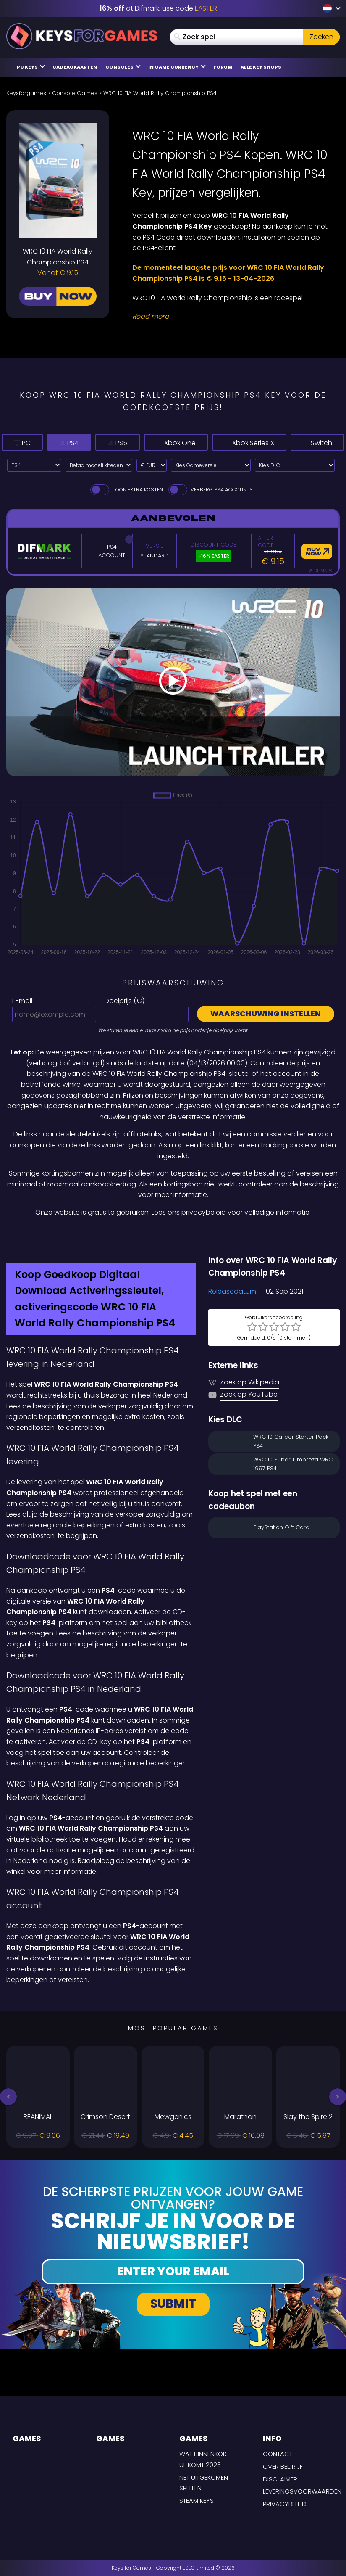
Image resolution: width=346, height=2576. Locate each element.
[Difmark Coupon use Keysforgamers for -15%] (173, 1236)
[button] (8, 2096)
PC (16, 442)
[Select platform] (34, 465)
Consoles (123, 66)
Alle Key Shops (261, 66)
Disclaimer (280, 2479)
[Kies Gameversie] (211, 465)
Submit (173, 2304)
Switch (317, 442)
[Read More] (230, 316)
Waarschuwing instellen (265, 1013)
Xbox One (149, 442)
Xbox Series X (238, 442)
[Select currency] (151, 465)
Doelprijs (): (125, 1001)
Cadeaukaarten (74, 66)
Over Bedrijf (283, 2466)
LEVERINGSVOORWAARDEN (302, 2491)
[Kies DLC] (295, 465)
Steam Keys (196, 2500)
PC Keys (31, 66)
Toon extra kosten (126, 489)
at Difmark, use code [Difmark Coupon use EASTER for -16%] (158, 8)
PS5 (91, 442)
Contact (277, 2453)
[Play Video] (173, 682)
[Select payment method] (99, 465)
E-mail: (23, 1001)
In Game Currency (177, 66)
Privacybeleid (285, 2503)
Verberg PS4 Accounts (210, 489)
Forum (222, 66)
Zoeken (321, 37)
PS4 (52, 442)
